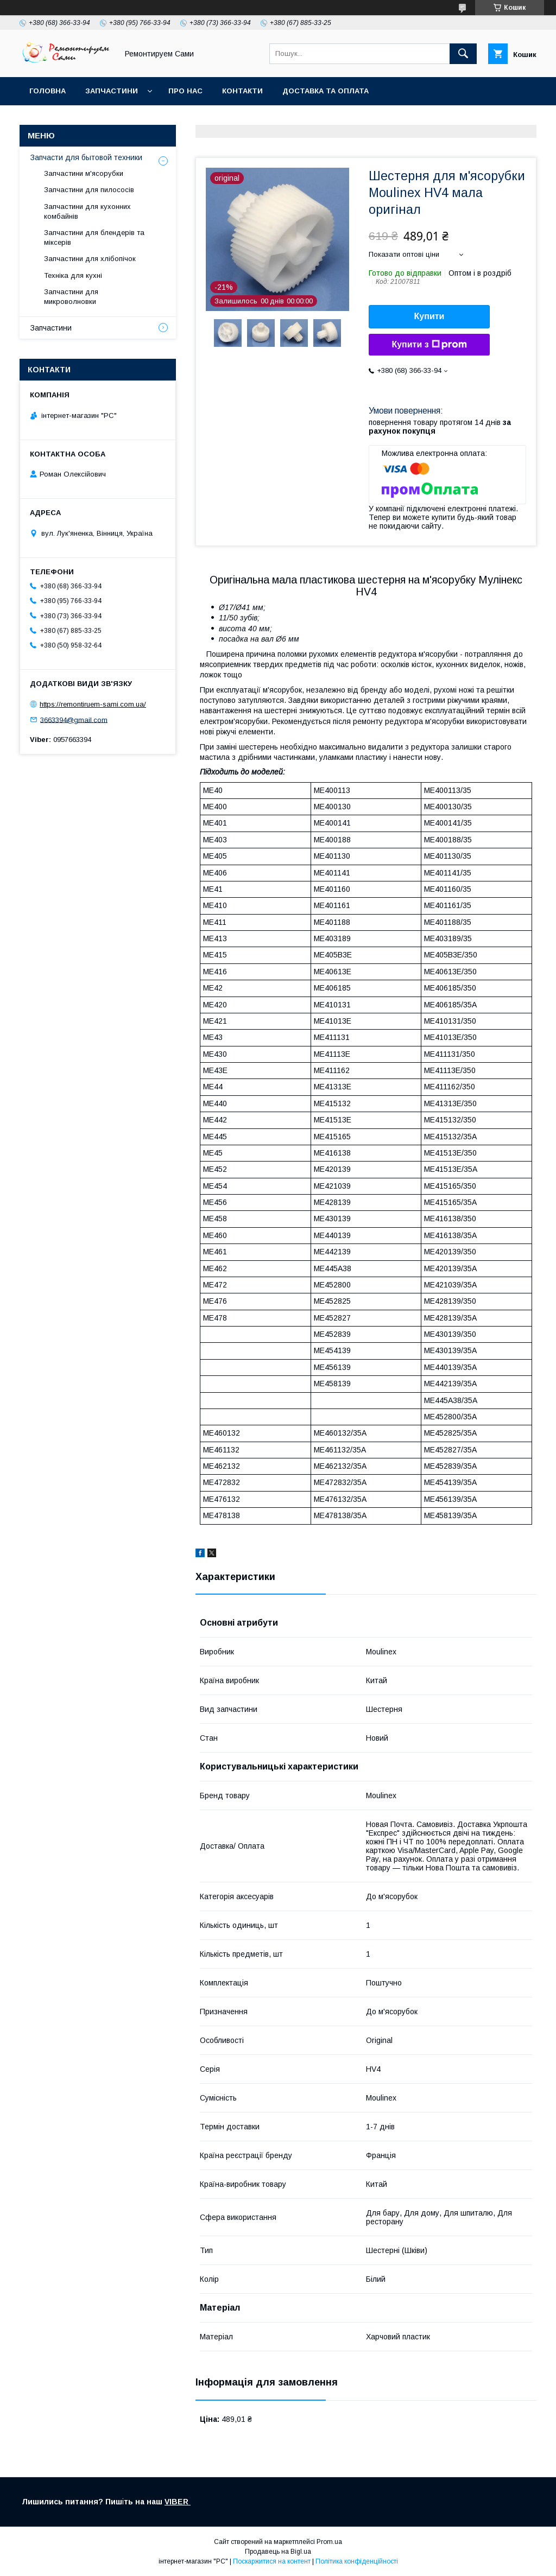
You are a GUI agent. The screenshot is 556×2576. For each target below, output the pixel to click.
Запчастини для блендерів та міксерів (94, 237)
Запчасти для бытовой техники (86, 157)
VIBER (178, 2501)
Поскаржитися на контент (272, 2561)
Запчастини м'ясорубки (83, 173)
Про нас (185, 91)
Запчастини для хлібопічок (90, 259)
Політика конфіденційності (356, 2561)
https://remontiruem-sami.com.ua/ (93, 704)
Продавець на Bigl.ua (278, 2551)
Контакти (242, 91)
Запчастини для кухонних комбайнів (87, 211)
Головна (47, 91)
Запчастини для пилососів (89, 190)
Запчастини (111, 91)
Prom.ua (329, 2542)
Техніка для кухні (73, 275)
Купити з (428, 345)
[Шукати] (463, 53)
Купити (429, 316)
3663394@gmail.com (74, 719)
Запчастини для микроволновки (71, 297)
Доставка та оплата (325, 91)
